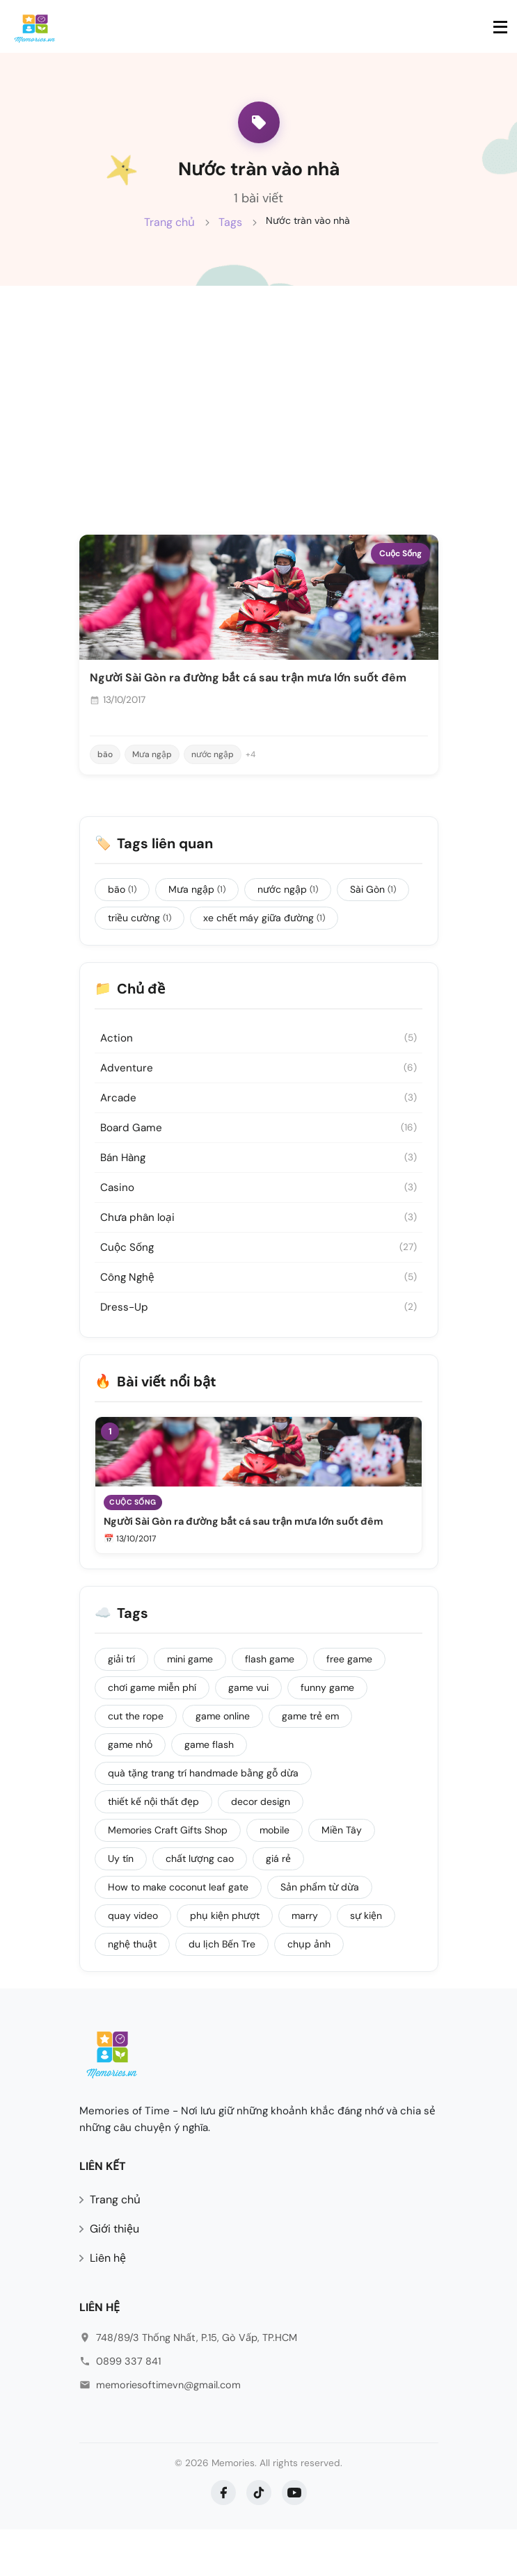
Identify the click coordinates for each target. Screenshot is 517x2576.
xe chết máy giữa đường (266, 953)
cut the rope (138, 1761)
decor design (262, 1846)
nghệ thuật (134, 1989)
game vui (250, 1732)
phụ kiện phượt (227, 1960)
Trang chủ (169, 237)
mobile (277, 1875)
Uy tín (123, 1903)
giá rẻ (280, 1903)
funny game (329, 1732)
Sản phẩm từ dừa (322, 1932)
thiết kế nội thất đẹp (155, 1846)
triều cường (141, 953)
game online (225, 1761)
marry (307, 1960)
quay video (135, 1960)
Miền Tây (344, 1875)
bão (105, 788)
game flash (211, 1789)
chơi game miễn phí (154, 1732)
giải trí (123, 1704)
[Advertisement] (258, 423)
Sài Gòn (375, 925)
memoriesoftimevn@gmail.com (168, 2431)
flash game (271, 1704)
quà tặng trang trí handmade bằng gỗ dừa (205, 1818)
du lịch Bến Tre (224, 1989)
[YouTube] (294, 2539)
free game (351, 1704)
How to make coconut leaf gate (180, 1932)
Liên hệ (108, 2305)
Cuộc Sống (400, 586)
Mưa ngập (152, 788)
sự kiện (368, 1960)
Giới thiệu (114, 2276)
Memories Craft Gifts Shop (170, 1875)
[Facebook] (223, 2539)
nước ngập (212, 788)
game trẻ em (312, 1761)
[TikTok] (258, 2539)
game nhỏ (132, 1789)
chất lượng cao (202, 1903)
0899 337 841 (128, 2407)
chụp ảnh (311, 1989)
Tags (230, 237)
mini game (192, 1704)
